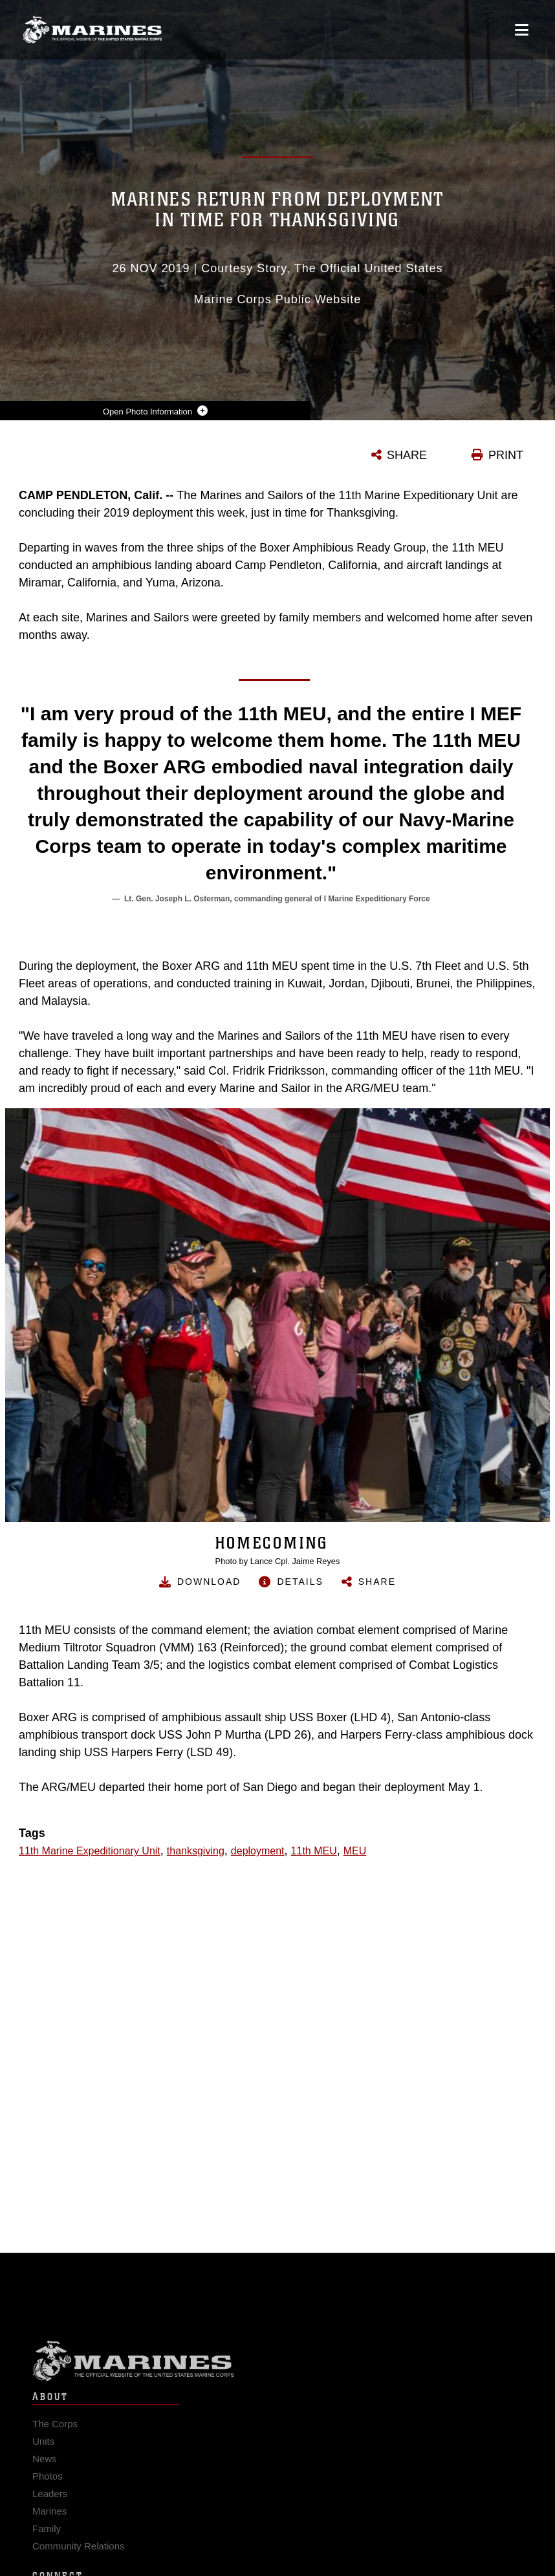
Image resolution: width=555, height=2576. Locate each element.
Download (209, 1581)
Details (300, 1581)
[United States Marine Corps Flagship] (92, 29)
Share (377, 1581)
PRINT (505, 455)
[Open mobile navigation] (521, 29)
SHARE (407, 455)
